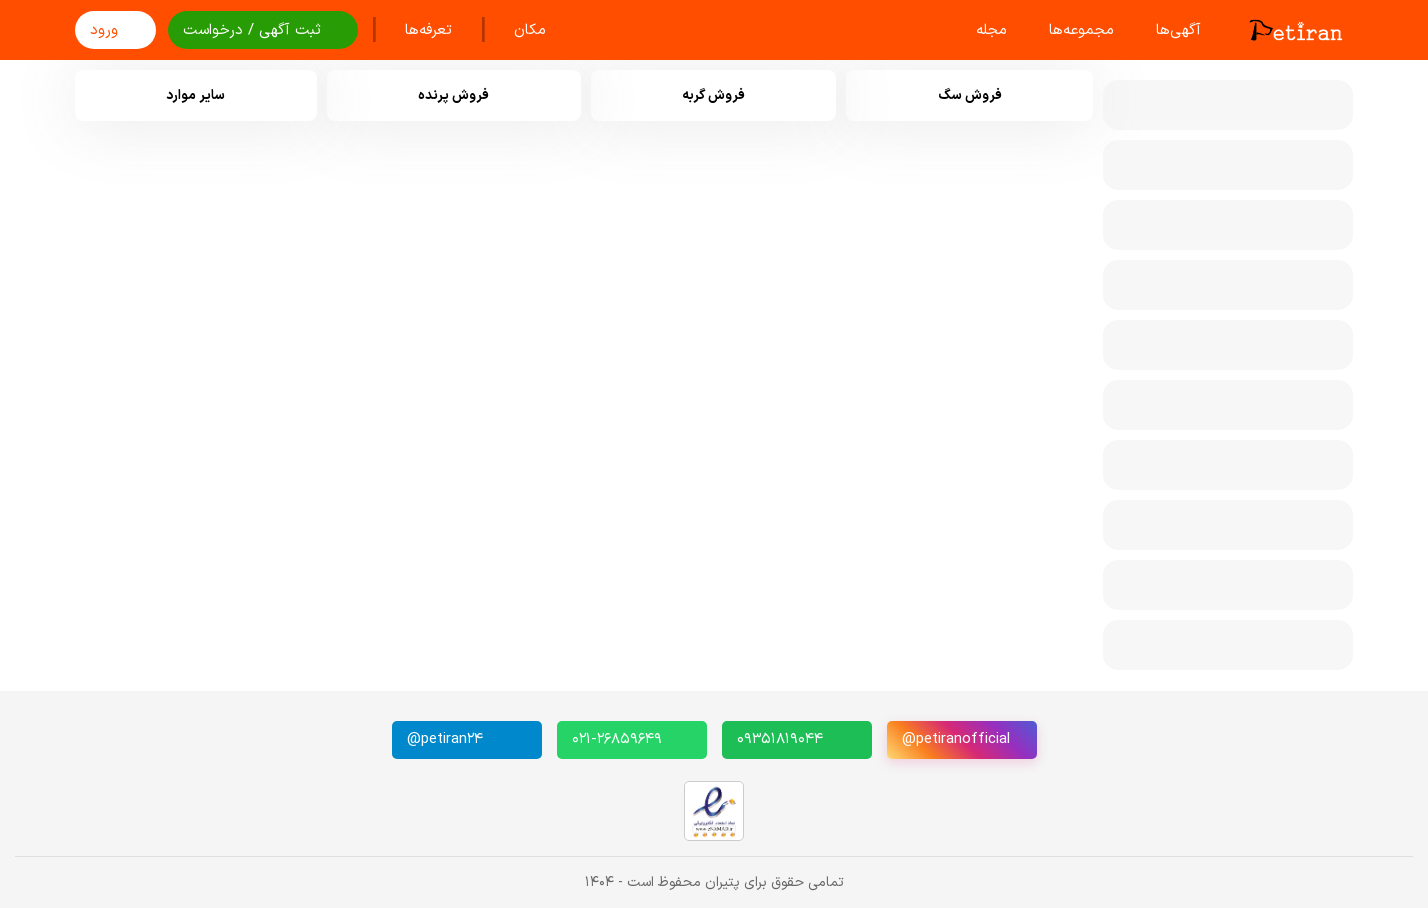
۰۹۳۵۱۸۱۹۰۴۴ (780, 739)
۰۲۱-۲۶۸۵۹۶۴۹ (617, 739)
